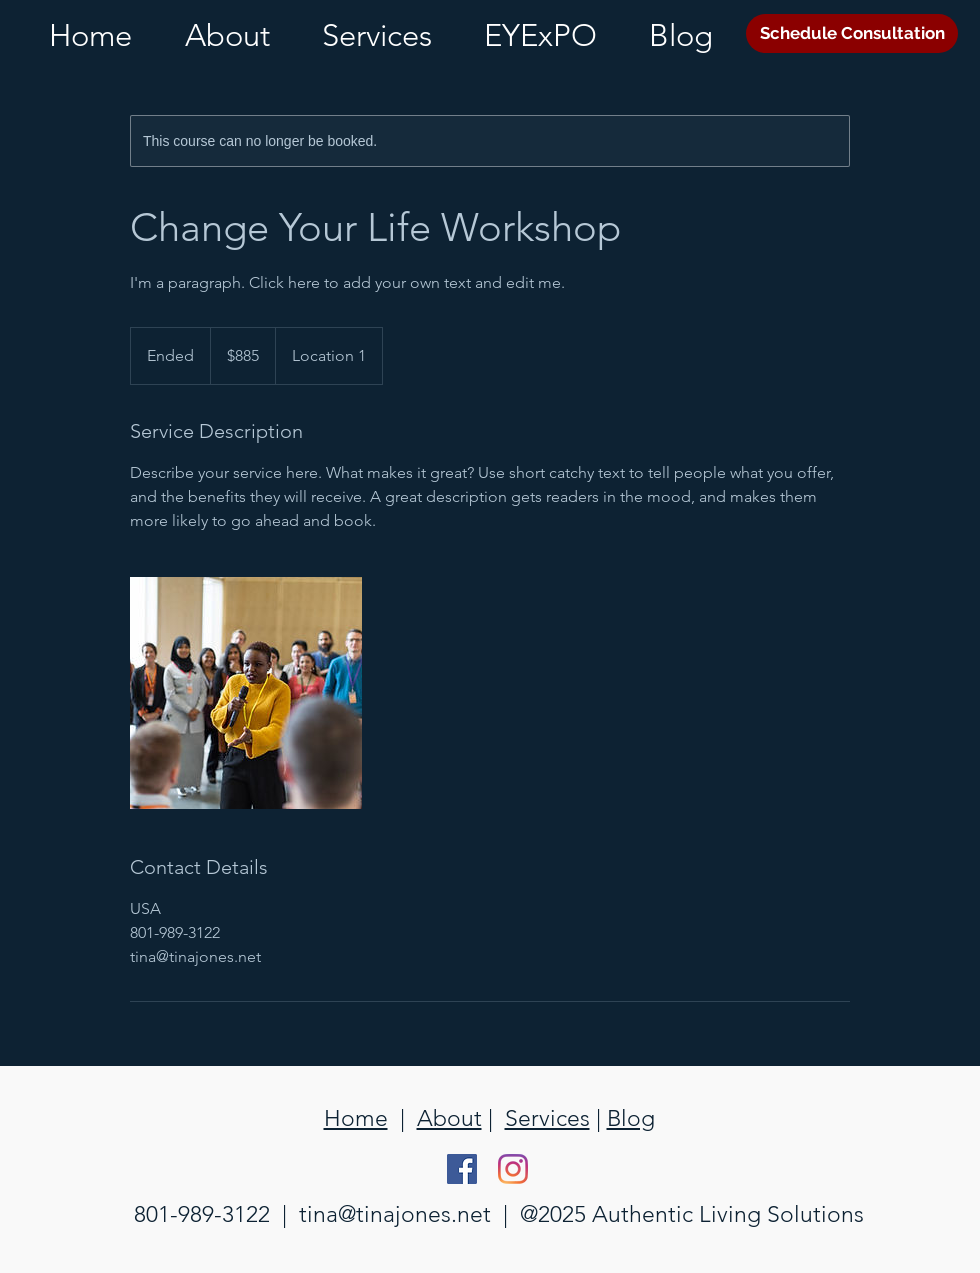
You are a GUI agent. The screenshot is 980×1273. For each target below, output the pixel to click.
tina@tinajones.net (395, 1214)
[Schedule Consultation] (852, 33)
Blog (631, 1118)
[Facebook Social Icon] (462, 1169)
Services (547, 1118)
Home (356, 1118)
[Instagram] (513, 1169)
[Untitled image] (246, 693)
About (449, 1118)
